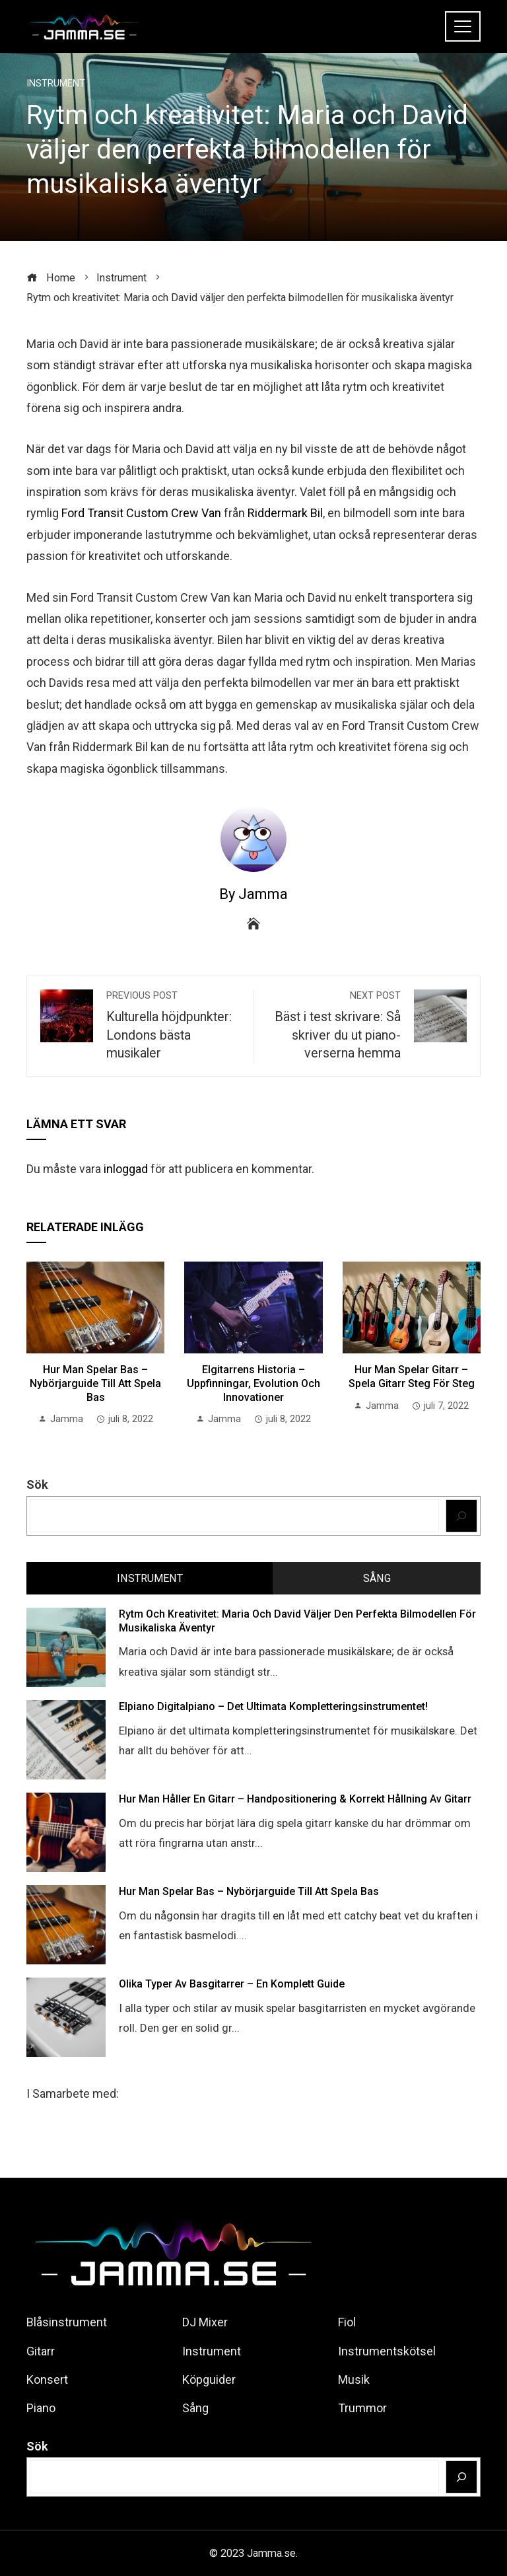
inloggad (126, 1169)
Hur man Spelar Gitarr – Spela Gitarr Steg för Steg (412, 1376)
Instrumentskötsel (387, 2351)
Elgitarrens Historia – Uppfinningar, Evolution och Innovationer (253, 1383)
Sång (195, 2408)
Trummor (362, 2408)
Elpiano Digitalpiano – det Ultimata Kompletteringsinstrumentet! (273, 1706)
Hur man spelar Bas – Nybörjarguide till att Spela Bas (95, 1383)
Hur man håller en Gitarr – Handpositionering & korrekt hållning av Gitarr (295, 1799)
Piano (40, 2408)
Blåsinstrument (66, 2322)
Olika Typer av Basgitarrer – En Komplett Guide (232, 1984)
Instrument (55, 84)
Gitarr (40, 2351)
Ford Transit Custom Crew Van (141, 513)
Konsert (47, 2379)
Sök (37, 1484)
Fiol (347, 2322)
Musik (354, 2379)
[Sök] (462, 1515)
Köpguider (209, 2379)
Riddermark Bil (285, 513)
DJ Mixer (205, 2322)
